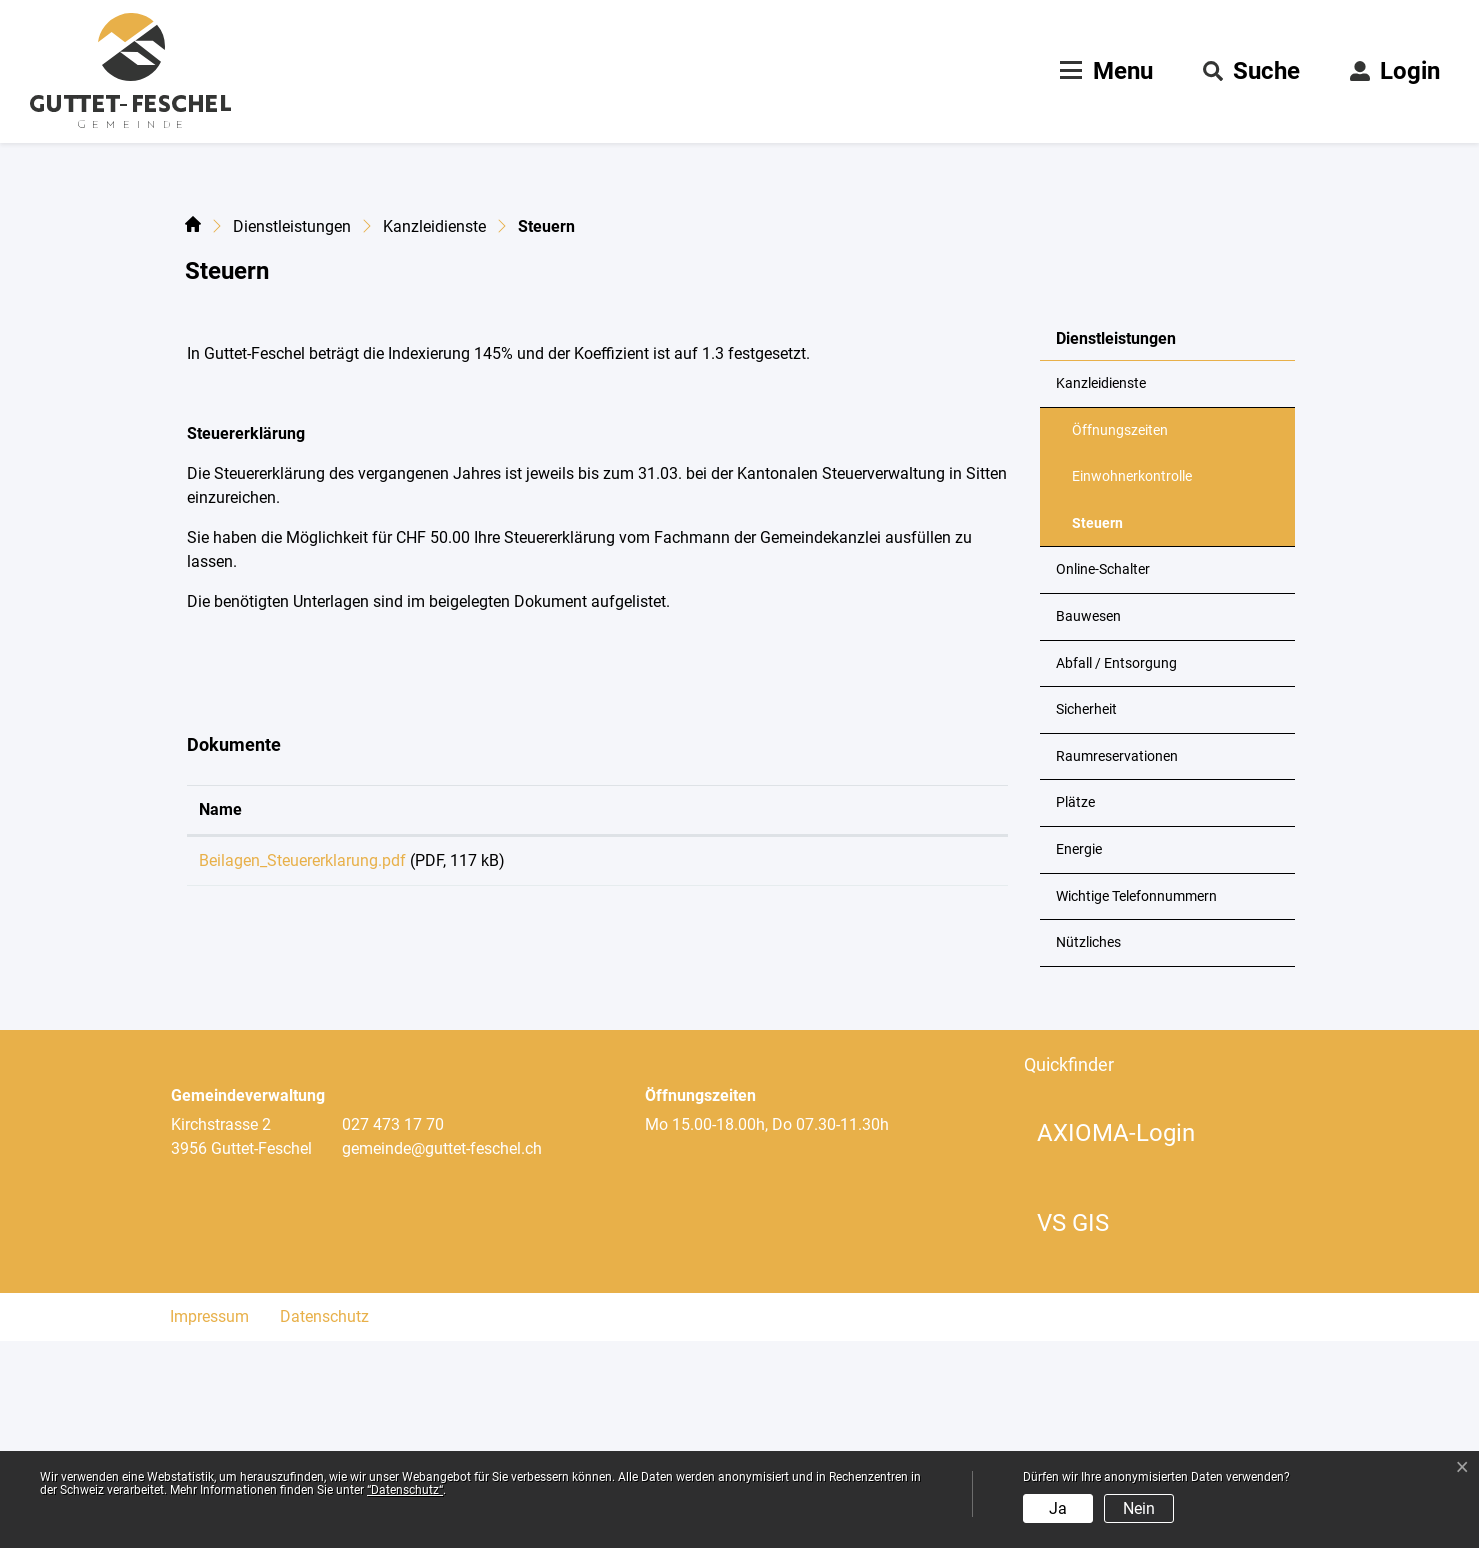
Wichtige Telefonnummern (1136, 1103)
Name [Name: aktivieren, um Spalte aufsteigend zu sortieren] (220, 1016)
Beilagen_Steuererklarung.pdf (302, 1067)
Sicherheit (1086, 916)
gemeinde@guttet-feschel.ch (442, 1355)
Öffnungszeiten (1120, 637)
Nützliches (1088, 1149)
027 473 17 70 (393, 1331)
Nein (1139, 1508)
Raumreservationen (1117, 963)
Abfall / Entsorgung (1116, 870)
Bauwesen (1088, 823)
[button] (1251, 71)
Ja (1058, 1508)
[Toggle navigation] (1104, 71)
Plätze (1075, 1010)
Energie (1079, 1056)
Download (908, 1071)
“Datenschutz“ (405, 1490)
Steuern (1121, 738)
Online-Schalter (1103, 777)
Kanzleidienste (1101, 590)
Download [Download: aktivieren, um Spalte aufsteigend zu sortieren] (856, 1016)
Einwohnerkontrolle (1132, 683)
